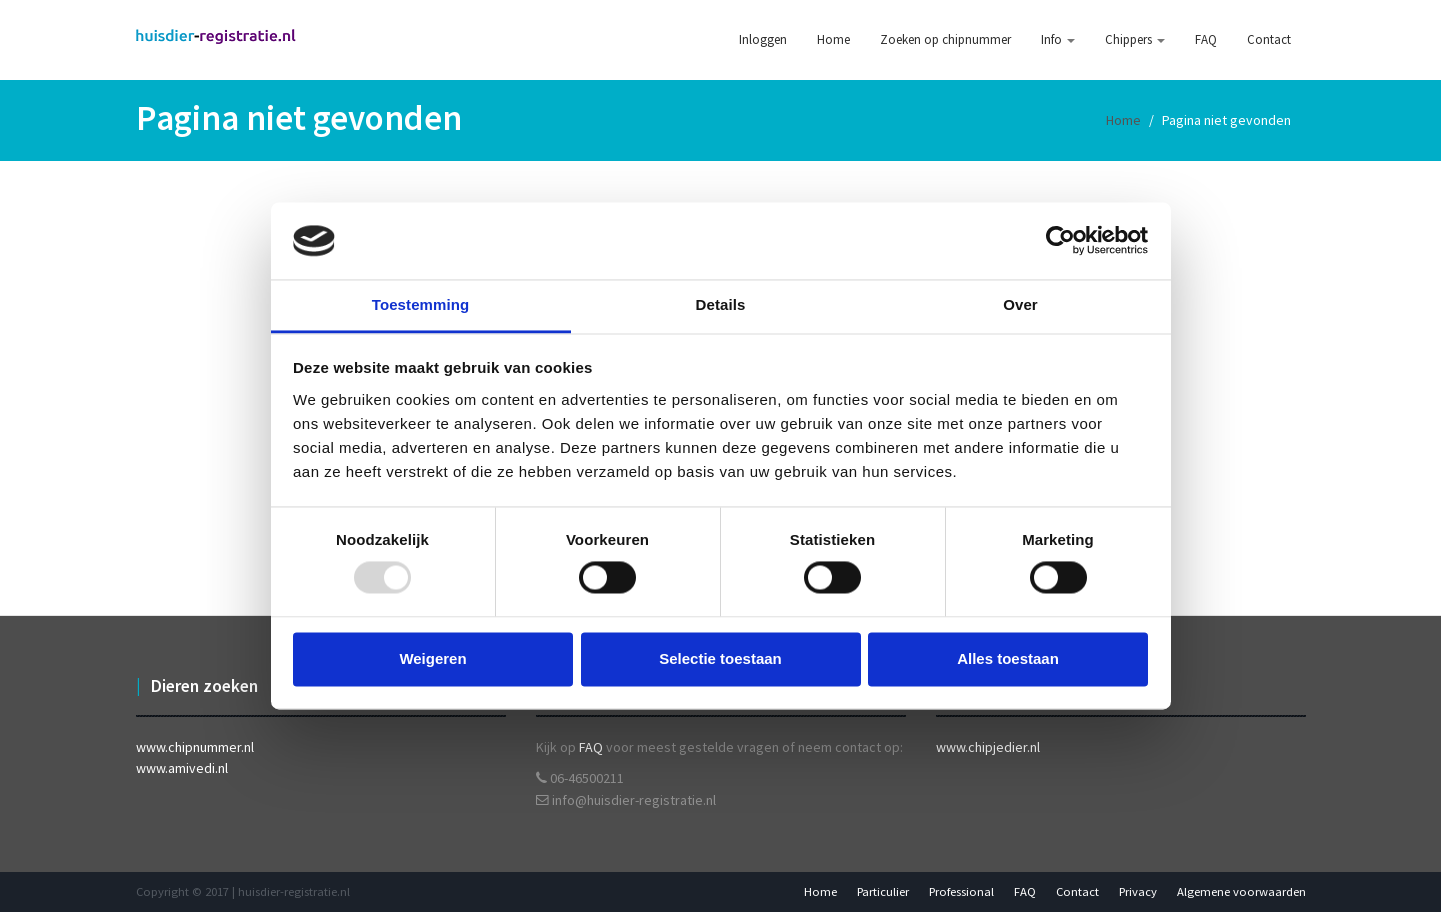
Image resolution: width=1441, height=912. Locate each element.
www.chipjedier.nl (988, 747)
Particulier (883, 891)
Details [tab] (721, 304)
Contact (1269, 39)
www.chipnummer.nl (195, 747)
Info (1058, 39)
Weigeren (432, 658)
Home (833, 39)
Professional (961, 891)
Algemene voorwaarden (1241, 891)
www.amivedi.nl (182, 768)
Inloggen (763, 39)
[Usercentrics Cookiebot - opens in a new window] (1060, 241)
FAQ (1206, 39)
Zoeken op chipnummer (945, 39)
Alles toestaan (1008, 658)
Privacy (1138, 891)
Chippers (1135, 39)
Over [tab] (1020, 304)
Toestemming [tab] (421, 304)
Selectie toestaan (720, 658)
